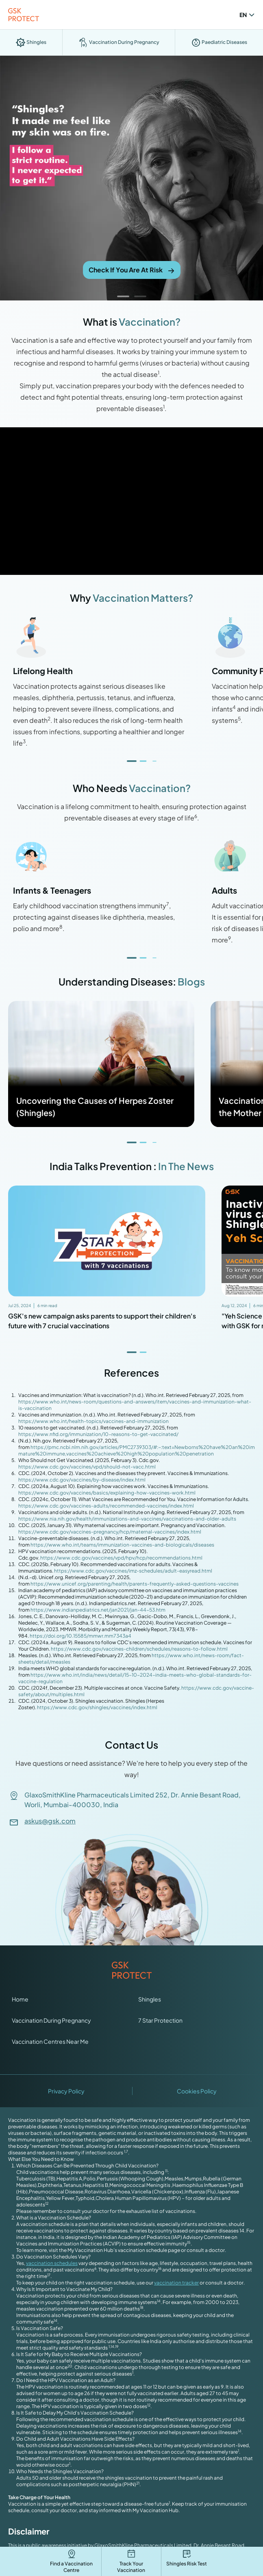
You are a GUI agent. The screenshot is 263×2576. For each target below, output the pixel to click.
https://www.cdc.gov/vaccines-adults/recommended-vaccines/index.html (106, 1506)
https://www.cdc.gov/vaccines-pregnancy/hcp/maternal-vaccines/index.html (109, 1532)
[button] (123, 296)
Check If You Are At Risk (132, 269)
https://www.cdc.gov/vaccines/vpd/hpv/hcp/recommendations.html (121, 1558)
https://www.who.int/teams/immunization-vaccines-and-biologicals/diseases (122, 1545)
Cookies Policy (197, 2091)
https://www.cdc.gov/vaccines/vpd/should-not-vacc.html (87, 1467)
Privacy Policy (66, 2091)
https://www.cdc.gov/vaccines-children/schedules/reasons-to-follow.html (139, 1649)
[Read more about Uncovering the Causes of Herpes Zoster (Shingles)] (101, 1064)
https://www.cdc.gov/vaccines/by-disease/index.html (82, 1480)
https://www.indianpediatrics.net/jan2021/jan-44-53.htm (97, 1610)
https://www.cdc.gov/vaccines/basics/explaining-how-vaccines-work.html (107, 1493)
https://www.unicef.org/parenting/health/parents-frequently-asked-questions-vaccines (134, 1584)
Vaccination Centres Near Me (50, 2041)
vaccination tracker (176, 2283)
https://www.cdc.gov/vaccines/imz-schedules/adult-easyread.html (133, 1571)
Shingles (149, 1999)
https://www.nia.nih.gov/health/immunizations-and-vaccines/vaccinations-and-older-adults (127, 1519)
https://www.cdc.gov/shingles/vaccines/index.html (97, 1707)
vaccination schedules (52, 2263)
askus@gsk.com (50, 1821)
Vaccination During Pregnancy (51, 2020)
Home (20, 1999)
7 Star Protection (160, 2020)
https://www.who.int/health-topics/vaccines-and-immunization (93, 1421)
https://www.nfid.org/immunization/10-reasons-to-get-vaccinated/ (98, 1434)
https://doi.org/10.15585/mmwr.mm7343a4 (80, 1636)
